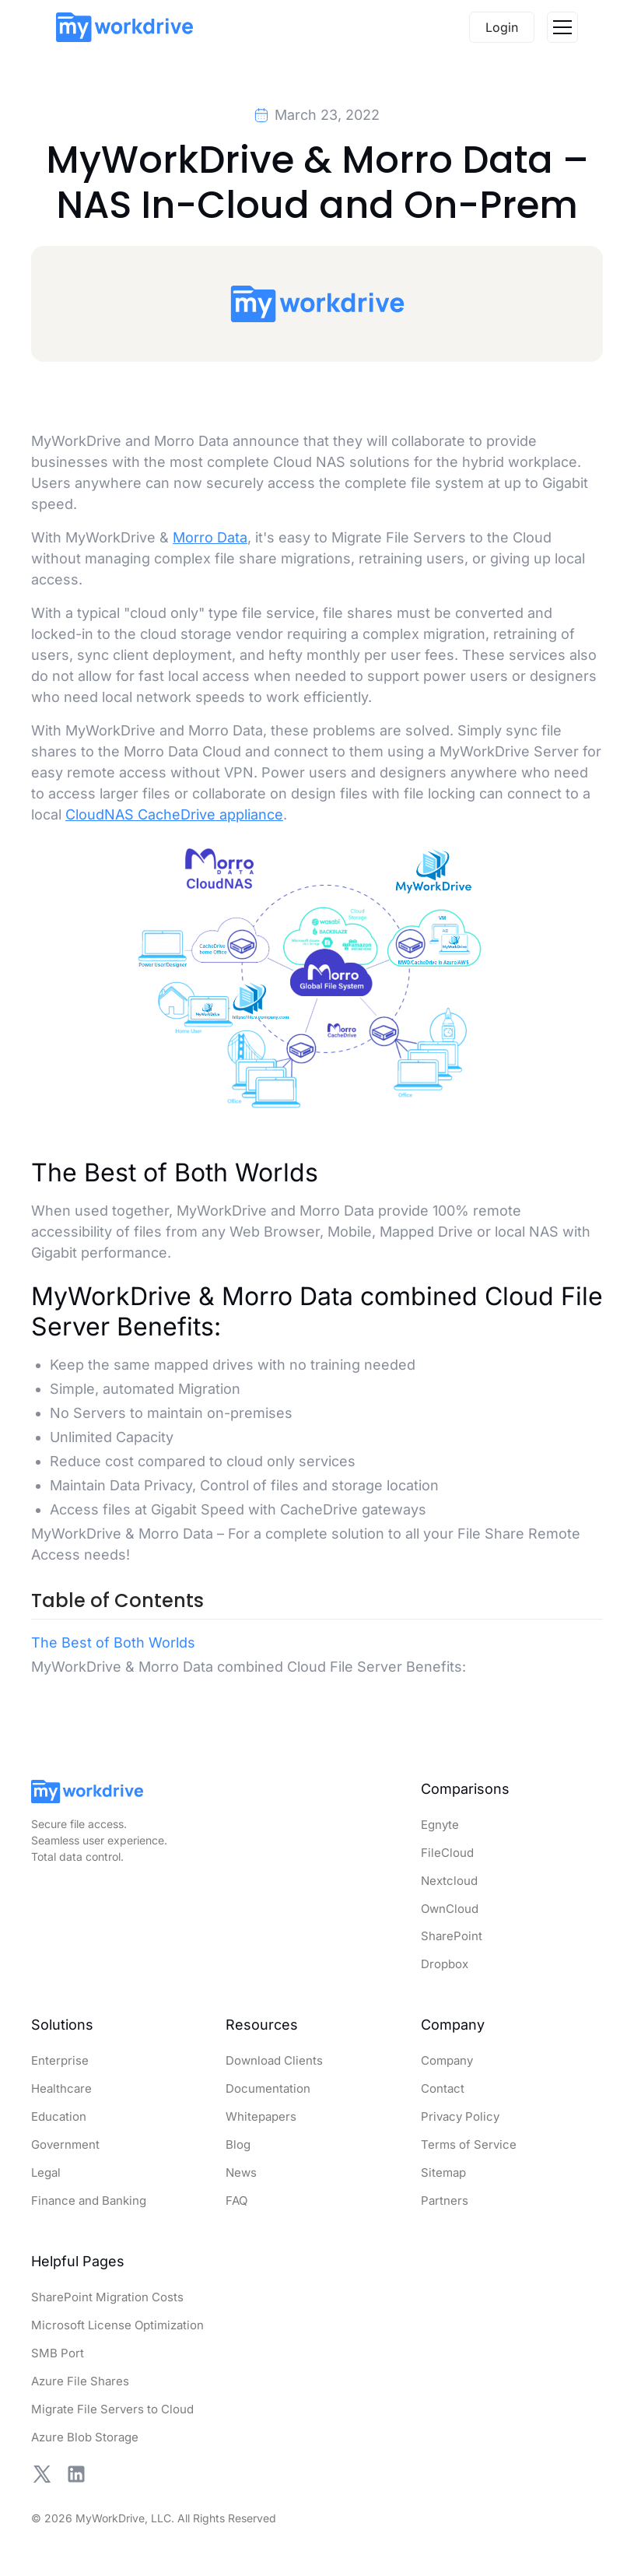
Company (447, 2060)
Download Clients (274, 2060)
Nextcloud (449, 1880)
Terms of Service (469, 2144)
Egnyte (440, 1824)
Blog (238, 2144)
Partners (444, 2200)
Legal (46, 2172)
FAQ (236, 2200)
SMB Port (57, 2353)
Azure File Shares (80, 2381)
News (241, 2172)
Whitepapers (261, 2116)
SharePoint (451, 1935)
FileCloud (447, 1852)
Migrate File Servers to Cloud (112, 2409)
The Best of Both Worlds (113, 1642)
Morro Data (210, 537)
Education (58, 2116)
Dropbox (444, 1964)
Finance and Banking (88, 2200)
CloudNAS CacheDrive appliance (174, 814)
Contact (442, 2088)
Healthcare (61, 2088)
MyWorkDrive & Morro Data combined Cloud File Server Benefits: (248, 1666)
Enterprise (60, 2060)
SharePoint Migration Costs (107, 2297)
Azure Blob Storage (84, 2437)
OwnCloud (449, 1908)
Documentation (268, 2088)
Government (65, 2144)
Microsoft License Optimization (117, 2325)
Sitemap (443, 2172)
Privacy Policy (460, 2116)
